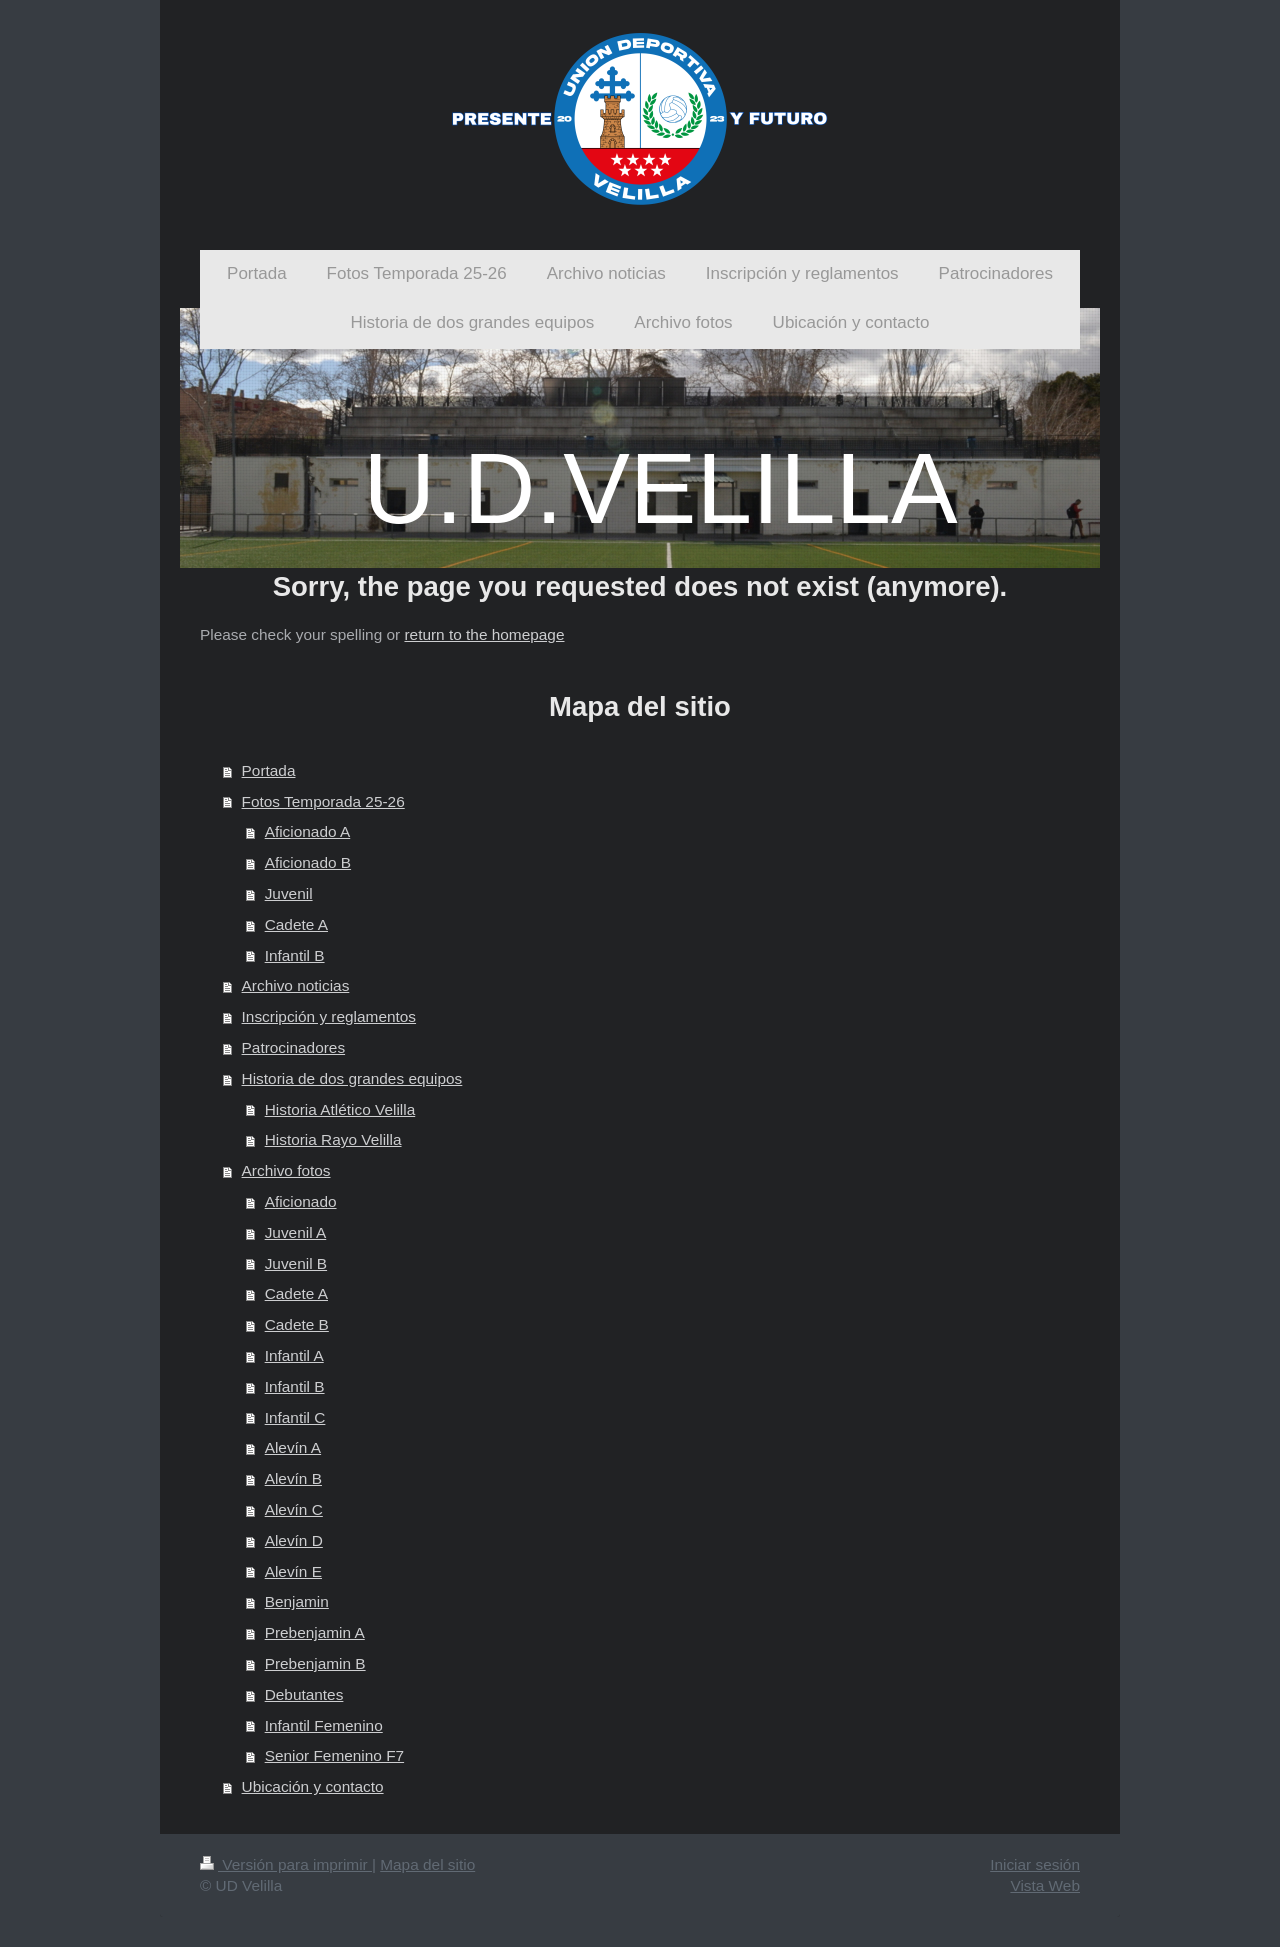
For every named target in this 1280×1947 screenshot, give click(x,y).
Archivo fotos (286, 1170)
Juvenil (289, 893)
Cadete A (296, 924)
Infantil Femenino (324, 1725)
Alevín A (293, 1447)
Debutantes (304, 1694)
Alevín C (294, 1509)
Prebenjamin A (315, 1632)
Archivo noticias (296, 985)
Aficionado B (308, 862)
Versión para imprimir (286, 1864)
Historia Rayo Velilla (333, 1139)
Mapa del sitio (427, 1864)
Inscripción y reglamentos (329, 1016)
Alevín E (293, 1571)
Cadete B (297, 1324)
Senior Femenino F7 (334, 1755)
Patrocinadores (294, 1047)
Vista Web (1045, 1885)
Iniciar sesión (1035, 1864)
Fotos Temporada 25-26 (323, 801)
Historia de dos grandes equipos (352, 1078)
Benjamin (297, 1601)
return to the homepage (484, 634)
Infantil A (294, 1355)
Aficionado (301, 1201)
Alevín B (293, 1478)
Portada (269, 770)
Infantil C (295, 1417)
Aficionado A (308, 831)
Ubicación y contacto (313, 1786)
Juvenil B (296, 1263)
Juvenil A (296, 1232)
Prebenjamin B (315, 1663)
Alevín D (294, 1540)
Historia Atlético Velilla (340, 1109)
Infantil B (295, 955)
